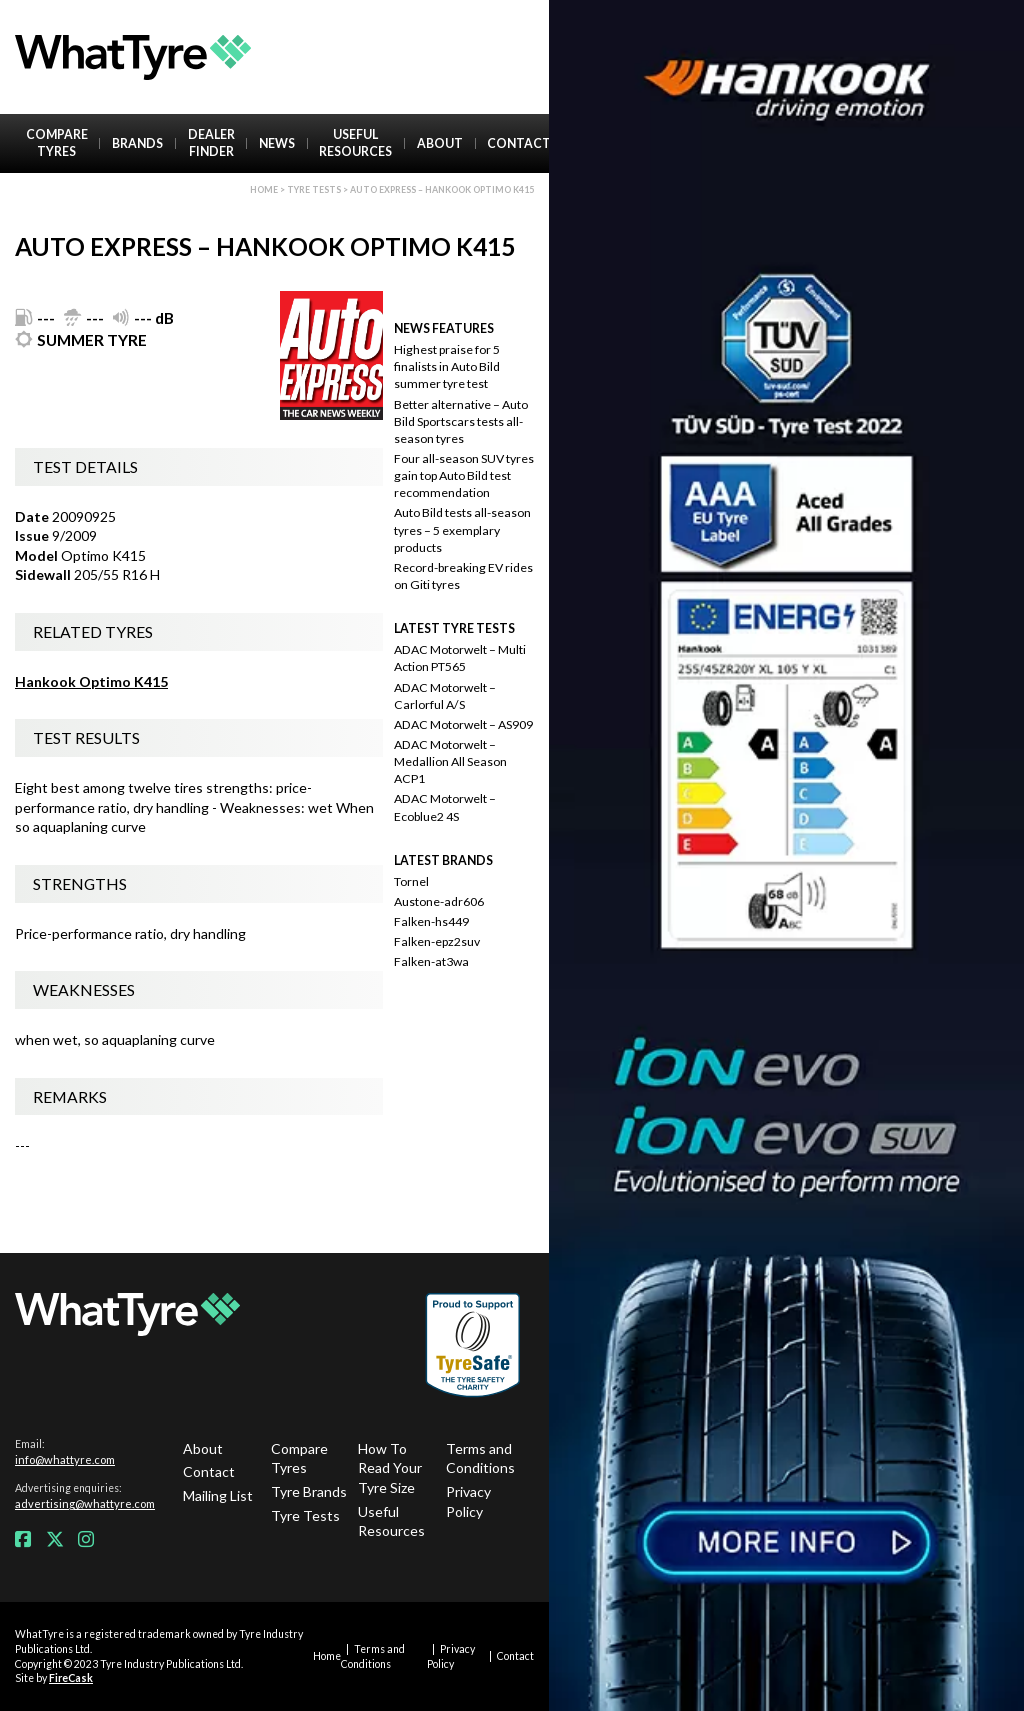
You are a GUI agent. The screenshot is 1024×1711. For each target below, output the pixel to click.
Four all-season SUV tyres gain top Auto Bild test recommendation (464, 475)
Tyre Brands (309, 1491)
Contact (519, 143)
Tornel (411, 881)
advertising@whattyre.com (85, 1503)
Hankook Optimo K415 (91, 681)
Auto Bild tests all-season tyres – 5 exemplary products (462, 529)
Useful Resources (355, 143)
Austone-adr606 (439, 901)
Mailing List (218, 1495)
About (440, 143)
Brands (137, 143)
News (277, 143)
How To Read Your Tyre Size (390, 1468)
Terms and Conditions (480, 1458)
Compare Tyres (57, 143)
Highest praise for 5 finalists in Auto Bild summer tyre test (447, 366)
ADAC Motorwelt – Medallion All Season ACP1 (450, 761)
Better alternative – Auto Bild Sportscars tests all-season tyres (461, 421)
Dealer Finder (211, 143)
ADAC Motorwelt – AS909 (463, 724)
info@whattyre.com (65, 1459)
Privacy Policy (468, 1501)
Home (264, 189)
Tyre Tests (314, 189)
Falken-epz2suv (437, 941)
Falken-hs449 (431, 921)
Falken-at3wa (431, 961)
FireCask (71, 1678)
